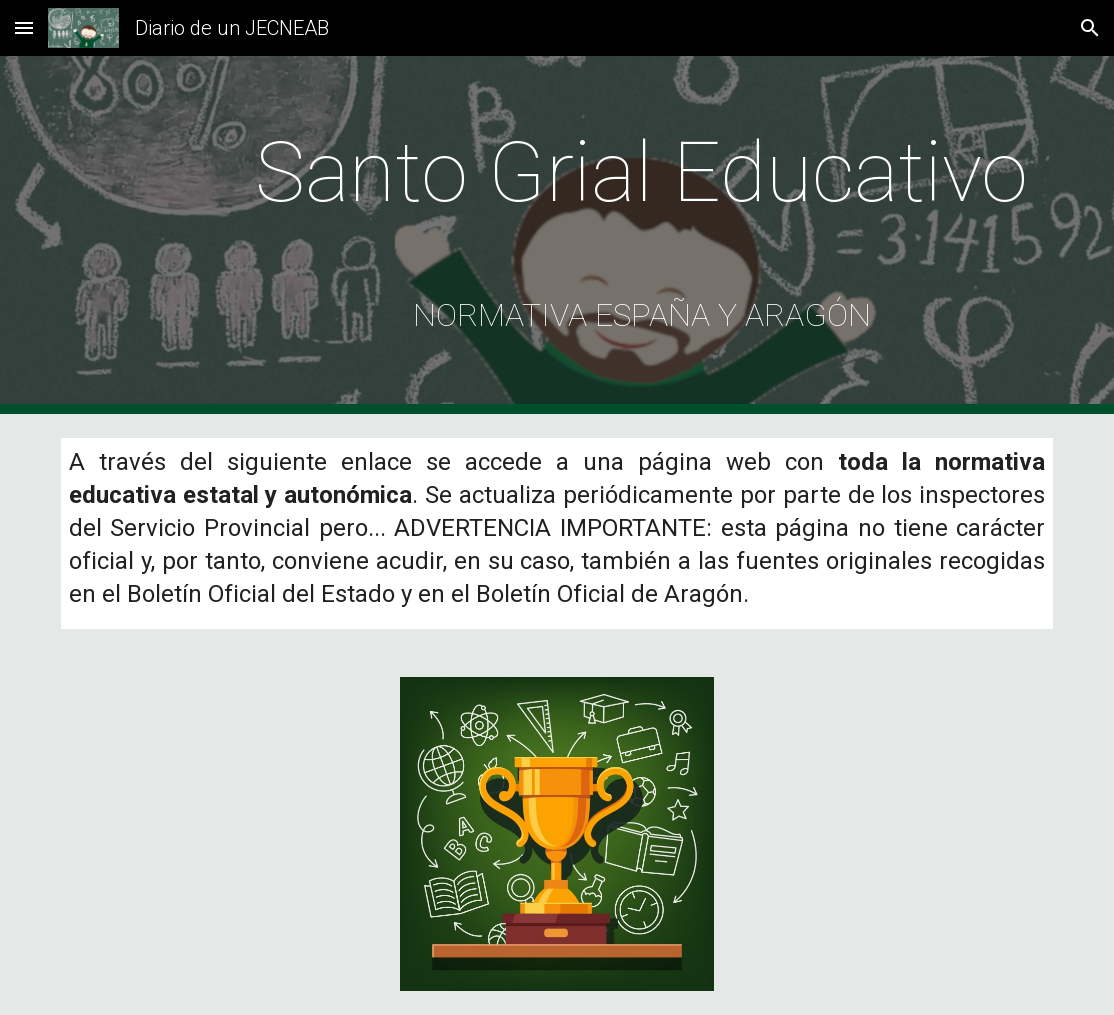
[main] (641, 235)
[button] (24, 27)
